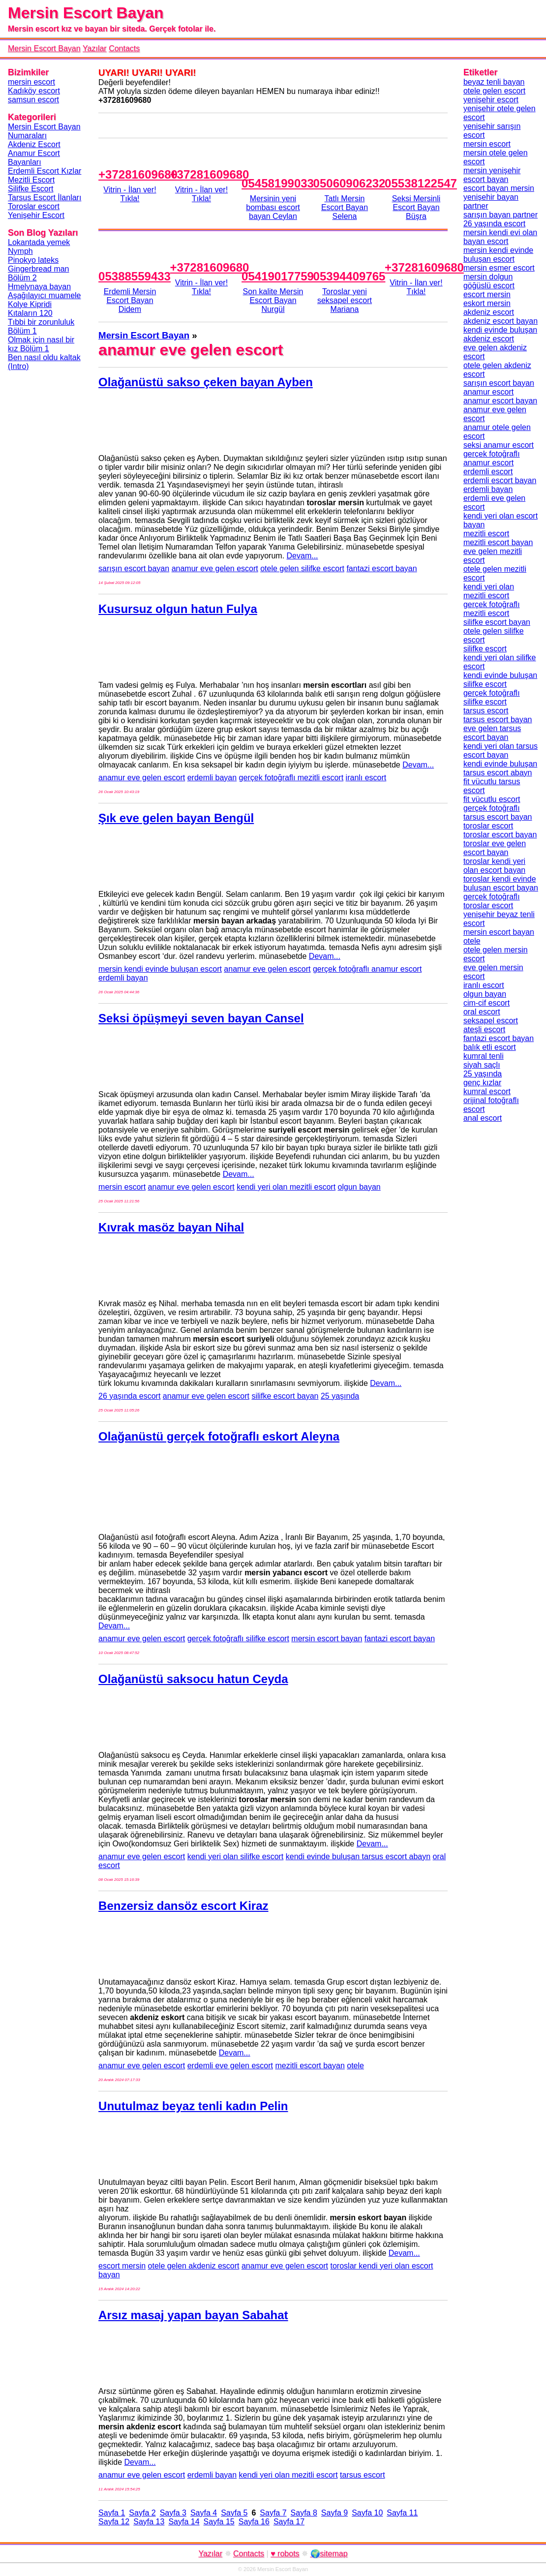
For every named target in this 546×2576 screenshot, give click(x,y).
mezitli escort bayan (309, 2065)
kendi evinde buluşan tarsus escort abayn (358, 1856)
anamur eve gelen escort (215, 568)
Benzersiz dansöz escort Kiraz (183, 1905)
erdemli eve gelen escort (230, 2065)
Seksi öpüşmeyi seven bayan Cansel (201, 1018)
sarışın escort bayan (133, 568)
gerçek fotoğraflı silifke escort (238, 1638)
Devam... (302, 556)
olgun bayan (359, 1187)
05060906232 (349, 183)
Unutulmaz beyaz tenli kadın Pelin (193, 2106)
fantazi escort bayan (381, 568)
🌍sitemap (329, 2553)
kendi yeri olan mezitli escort (286, 1187)
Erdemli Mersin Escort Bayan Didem (130, 300)
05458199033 (278, 183)
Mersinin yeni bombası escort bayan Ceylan (273, 207)
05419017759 (278, 276)
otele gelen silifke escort (302, 568)
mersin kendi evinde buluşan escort (160, 969)
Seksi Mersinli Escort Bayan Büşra (416, 207)
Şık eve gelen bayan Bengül (176, 818)
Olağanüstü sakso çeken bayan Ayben (205, 382)
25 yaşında (340, 1396)
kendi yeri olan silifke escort (235, 1856)
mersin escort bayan (326, 1638)
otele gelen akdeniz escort (194, 2266)
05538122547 (421, 183)
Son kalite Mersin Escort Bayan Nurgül (273, 300)
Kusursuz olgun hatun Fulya (177, 608)
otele (355, 2065)
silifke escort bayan (284, 1396)
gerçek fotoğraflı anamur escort (367, 969)
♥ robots (285, 2553)
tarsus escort (362, 2475)
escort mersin (122, 2266)
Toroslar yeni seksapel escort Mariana (344, 300)
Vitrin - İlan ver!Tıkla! (129, 194)
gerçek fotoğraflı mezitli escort (291, 777)
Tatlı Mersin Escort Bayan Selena (344, 207)
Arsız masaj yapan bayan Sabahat (193, 2315)
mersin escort (122, 1187)
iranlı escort (366, 777)
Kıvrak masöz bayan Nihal (171, 1227)
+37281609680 (138, 174)
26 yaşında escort (129, 1396)
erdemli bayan (212, 777)
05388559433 (134, 276)
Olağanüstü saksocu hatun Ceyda (193, 1679)
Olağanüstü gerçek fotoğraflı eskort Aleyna (218, 1436)
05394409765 (349, 276)
